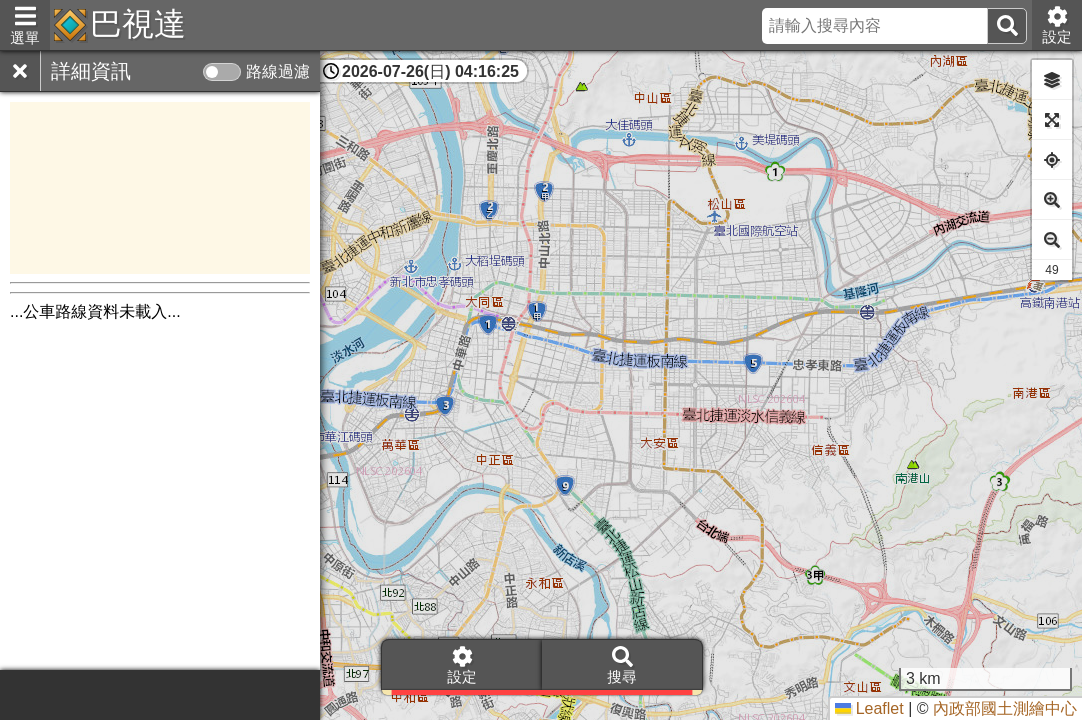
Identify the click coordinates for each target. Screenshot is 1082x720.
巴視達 (138, 24)
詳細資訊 (91, 71)
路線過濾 (278, 71)
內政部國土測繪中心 (1005, 708)
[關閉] (20, 71)
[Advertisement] (160, 188)
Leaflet (869, 708)
